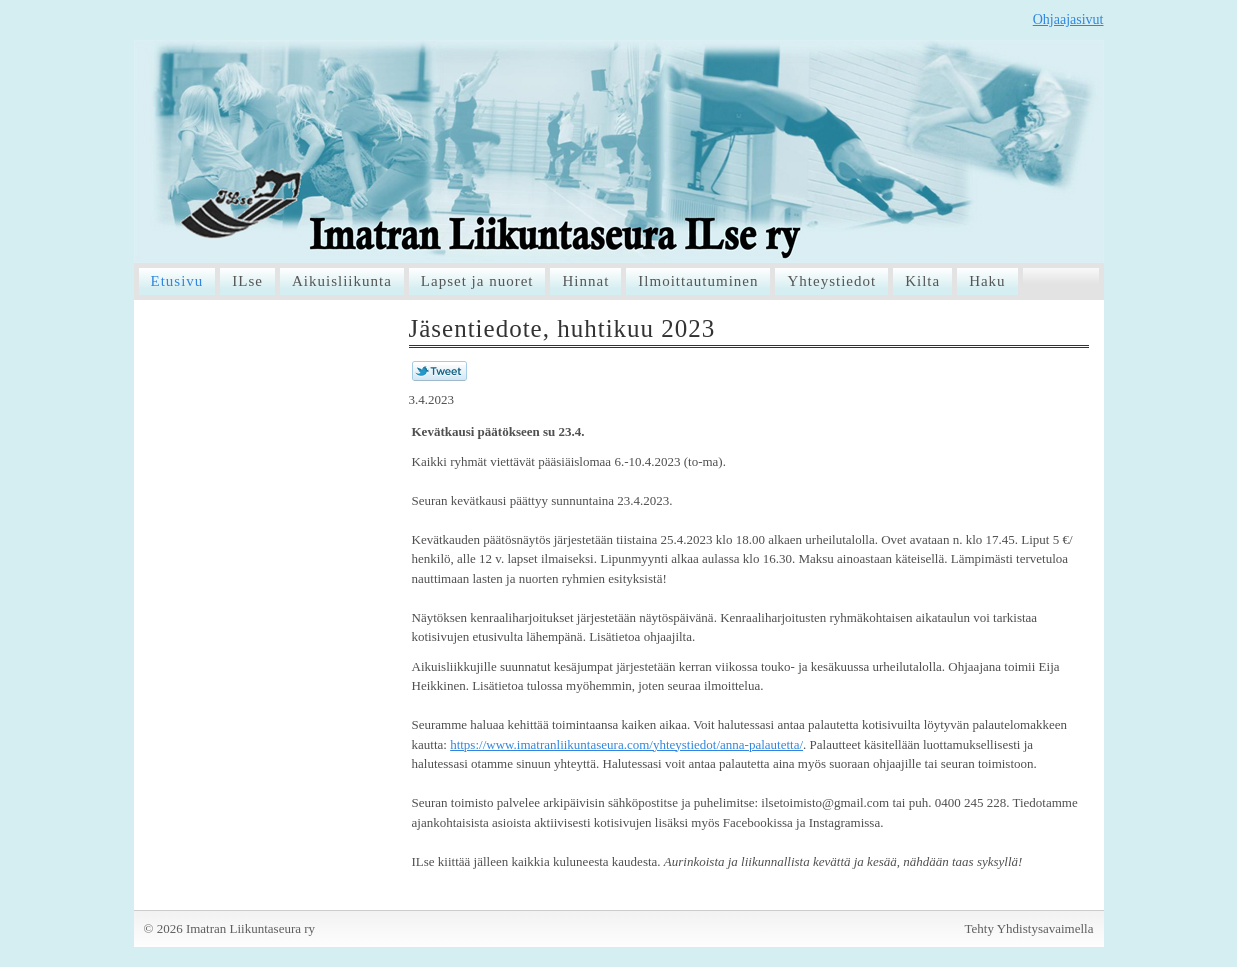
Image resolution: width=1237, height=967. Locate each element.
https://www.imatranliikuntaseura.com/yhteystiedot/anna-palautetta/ (626, 744)
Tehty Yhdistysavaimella (1029, 928)
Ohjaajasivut (1068, 19)
